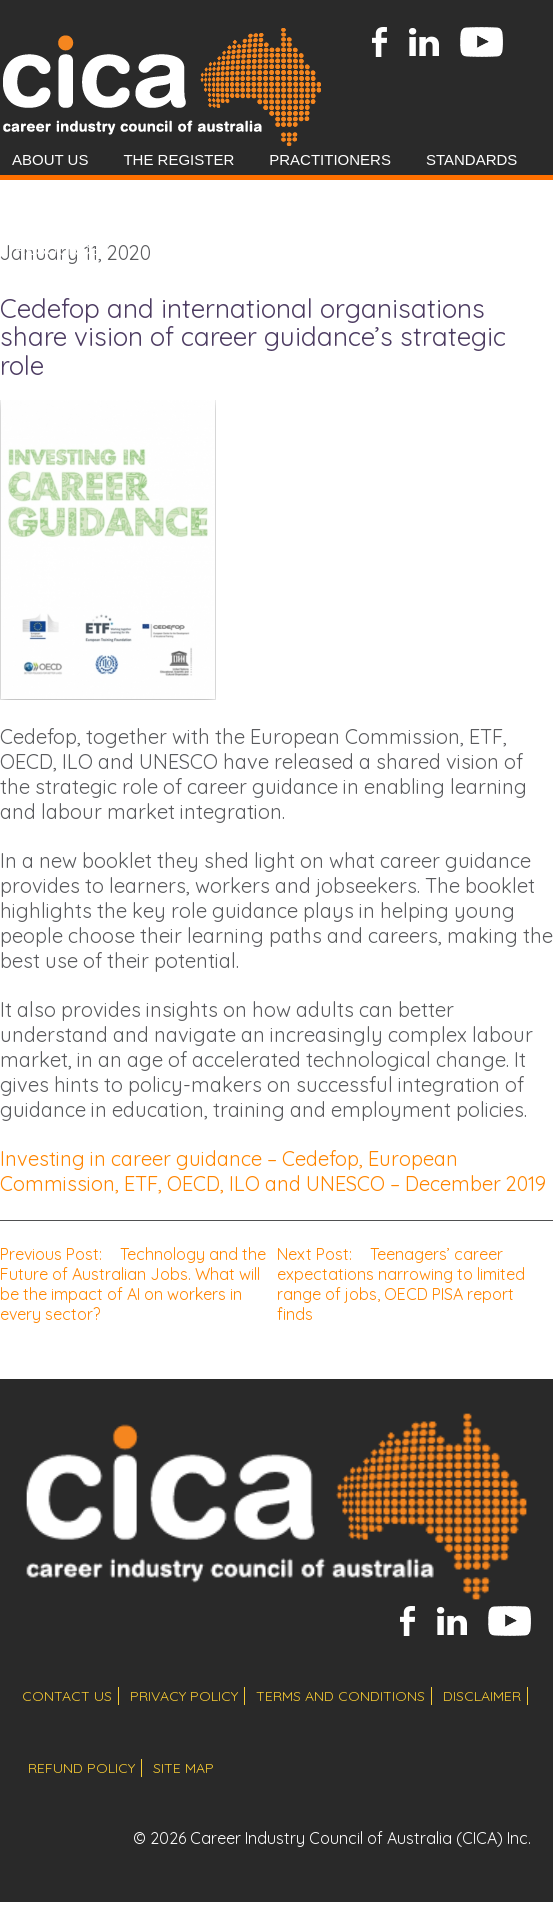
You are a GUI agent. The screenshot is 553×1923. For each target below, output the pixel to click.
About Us (50, 159)
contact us (67, 1696)
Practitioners (330, 159)
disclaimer (482, 1696)
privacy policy (184, 1696)
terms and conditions (340, 1696)
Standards (471, 159)
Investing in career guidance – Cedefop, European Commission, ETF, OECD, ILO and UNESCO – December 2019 (273, 1171)
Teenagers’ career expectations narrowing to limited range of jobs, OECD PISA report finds (401, 1284)
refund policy (81, 1768)
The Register (178, 159)
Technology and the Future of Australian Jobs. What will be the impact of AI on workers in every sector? (133, 1284)
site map (183, 1768)
